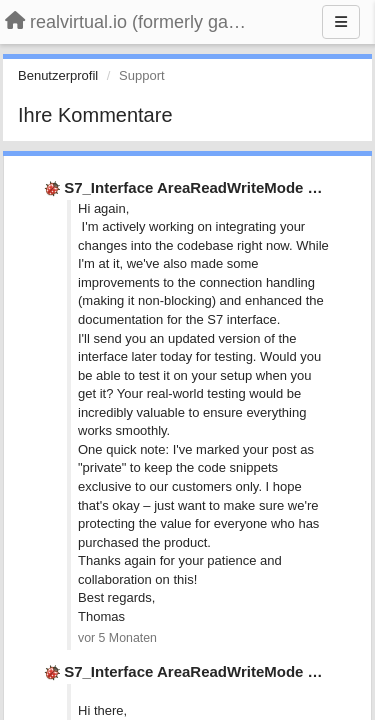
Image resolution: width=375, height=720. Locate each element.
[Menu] (341, 22)
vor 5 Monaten (117, 638)
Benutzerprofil (58, 75)
